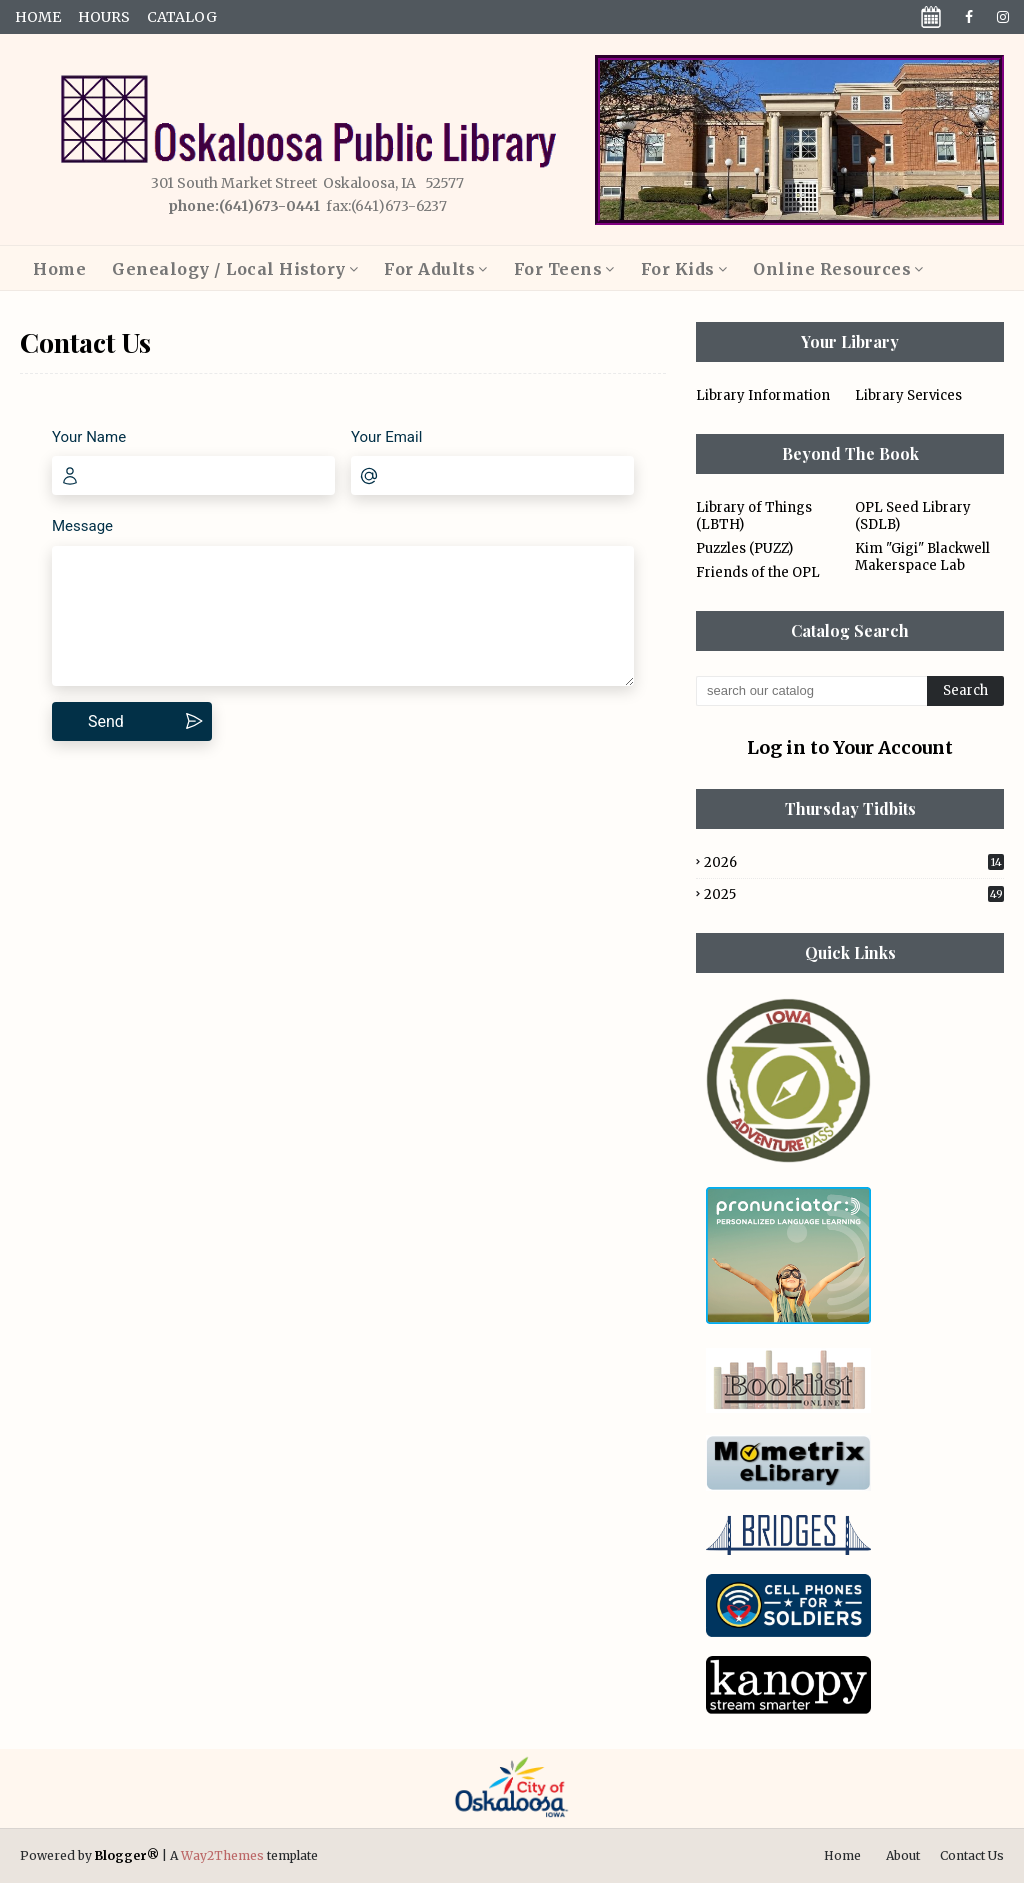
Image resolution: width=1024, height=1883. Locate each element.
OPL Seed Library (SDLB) (913, 516)
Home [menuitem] (59, 269)
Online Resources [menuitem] (832, 269)
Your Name (89, 437)
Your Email (386, 437)
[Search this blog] (811, 691)
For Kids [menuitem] (678, 269)
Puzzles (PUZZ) (744, 548)
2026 (854, 862)
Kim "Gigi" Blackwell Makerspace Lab (922, 557)
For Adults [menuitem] (429, 269)
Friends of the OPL (758, 572)
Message (82, 526)
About (903, 1855)
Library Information (763, 395)
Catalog (182, 17)
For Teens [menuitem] (558, 269)
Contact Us (972, 1855)
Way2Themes (222, 1855)
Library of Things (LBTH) (754, 516)
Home (38, 17)
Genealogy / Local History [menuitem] (229, 269)
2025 (854, 894)
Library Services (908, 395)
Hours (104, 17)
